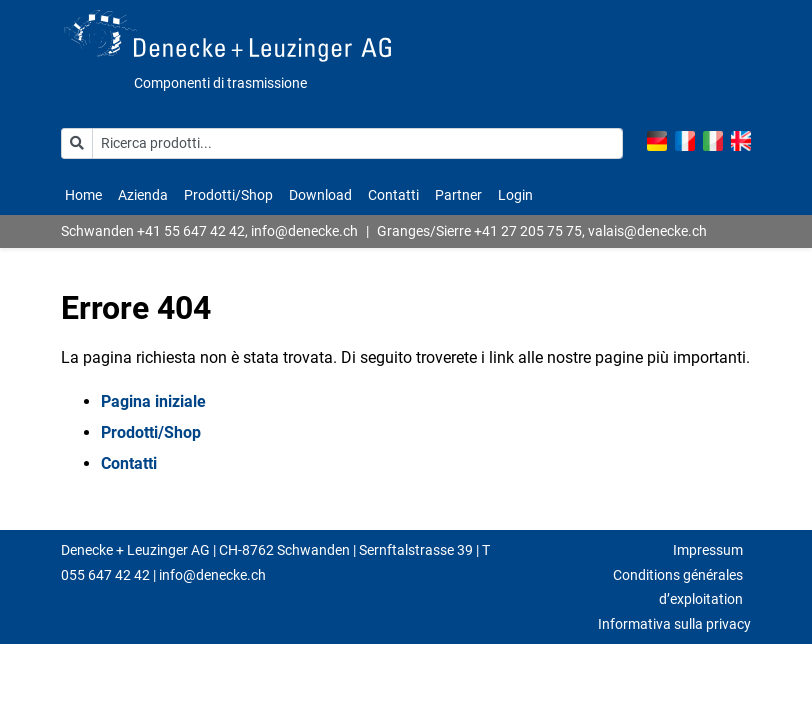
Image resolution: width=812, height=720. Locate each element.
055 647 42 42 (105, 575)
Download (320, 195)
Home (83, 195)
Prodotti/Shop (228, 195)
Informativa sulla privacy (674, 624)
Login (515, 195)
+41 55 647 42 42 (191, 231)
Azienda (143, 195)
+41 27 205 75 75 (528, 231)
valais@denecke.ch (647, 231)
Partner (458, 195)
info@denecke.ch (304, 231)
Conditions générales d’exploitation (678, 587)
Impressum (708, 550)
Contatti (393, 195)
